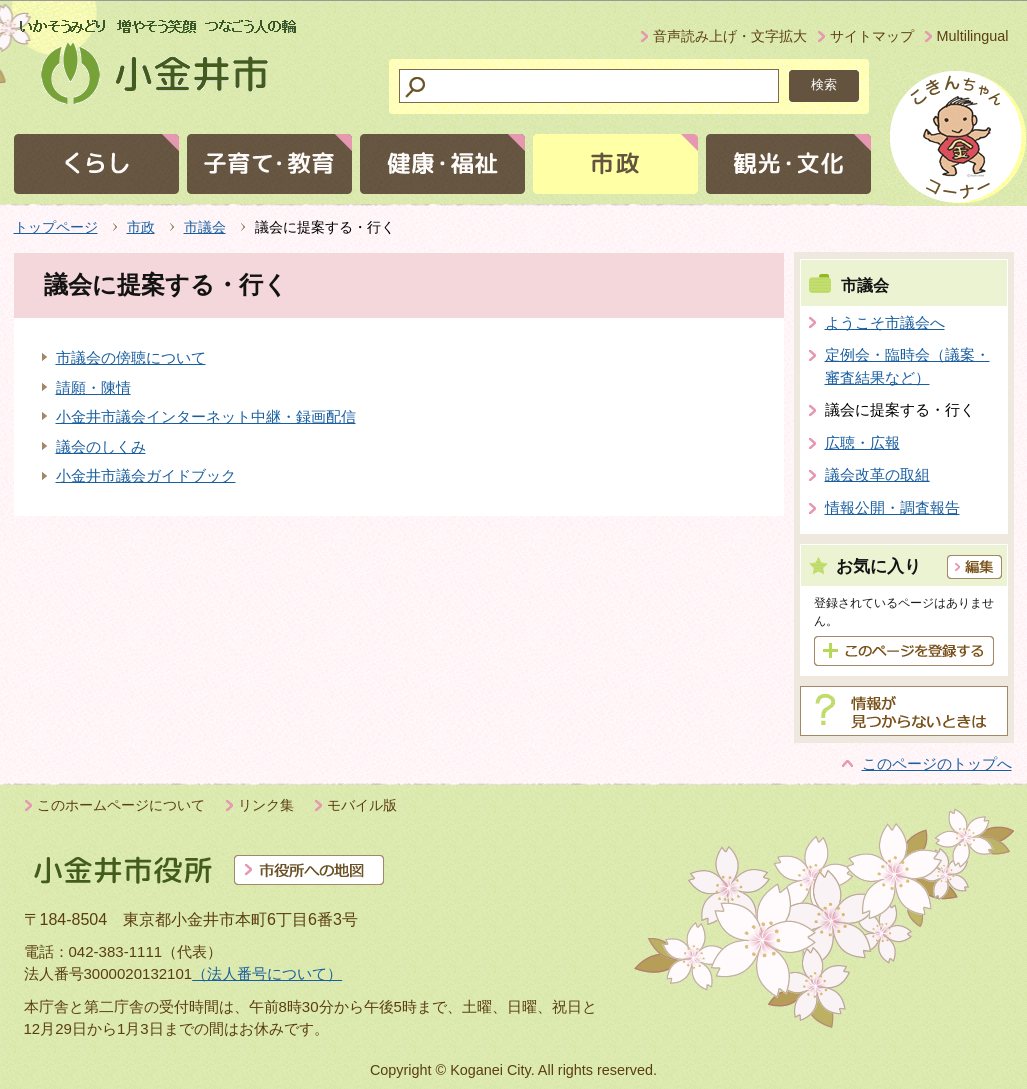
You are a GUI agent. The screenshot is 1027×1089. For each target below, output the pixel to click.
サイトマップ (872, 36)
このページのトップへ (937, 763)
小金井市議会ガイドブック (146, 475)
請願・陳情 (93, 387)
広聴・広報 (862, 442)
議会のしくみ (101, 446)
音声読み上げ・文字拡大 (730, 36)
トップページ (56, 227)
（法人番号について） (267, 973)
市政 (141, 227)
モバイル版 (362, 805)
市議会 (205, 227)
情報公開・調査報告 (892, 507)
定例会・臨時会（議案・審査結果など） (907, 366)
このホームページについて (121, 805)
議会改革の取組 (877, 474)
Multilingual (973, 36)
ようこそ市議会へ (885, 322)
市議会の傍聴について (131, 357)
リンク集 (266, 805)
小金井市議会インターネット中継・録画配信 (206, 416)
